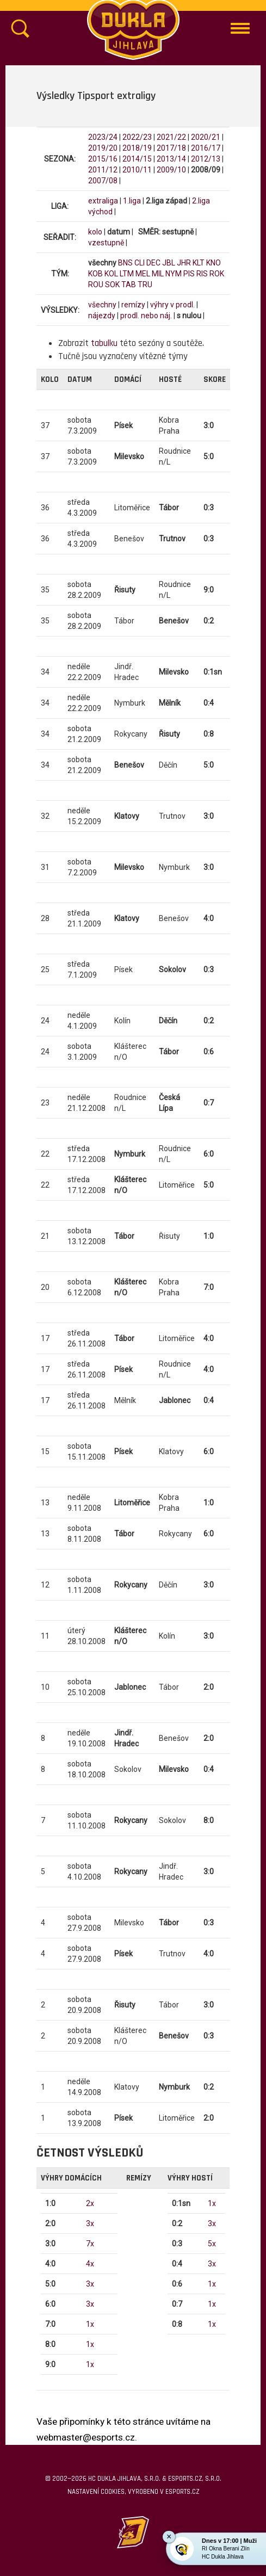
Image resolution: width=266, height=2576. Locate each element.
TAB (128, 284)
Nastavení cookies (96, 2491)
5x (212, 2243)
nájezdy (101, 315)
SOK (112, 284)
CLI (139, 262)
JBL (168, 262)
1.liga (132, 200)
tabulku (104, 343)
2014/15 (137, 159)
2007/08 (102, 180)
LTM (127, 273)
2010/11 (137, 169)
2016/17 (205, 148)
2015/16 (102, 159)
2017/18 (171, 148)
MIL (158, 273)
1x (90, 2324)
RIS (202, 273)
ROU (95, 284)
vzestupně (106, 242)
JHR (184, 262)
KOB (95, 273)
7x (90, 2243)
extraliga (103, 200)
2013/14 (171, 159)
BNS (125, 262)
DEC (153, 262)
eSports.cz (182, 2491)
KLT (199, 262)
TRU (145, 284)
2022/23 (137, 137)
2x (90, 2203)
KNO (213, 262)
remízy (133, 304)
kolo (95, 231)
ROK (216, 273)
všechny (102, 304)
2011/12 (102, 169)
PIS (189, 273)
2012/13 (205, 159)
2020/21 (205, 137)
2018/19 (137, 148)
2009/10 (171, 169)
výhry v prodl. (172, 304)
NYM (173, 273)
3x (90, 2223)
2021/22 (171, 137)
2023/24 (102, 137)
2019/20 (102, 148)
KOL (111, 273)
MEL (142, 273)
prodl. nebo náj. (146, 315)
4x (90, 2263)
